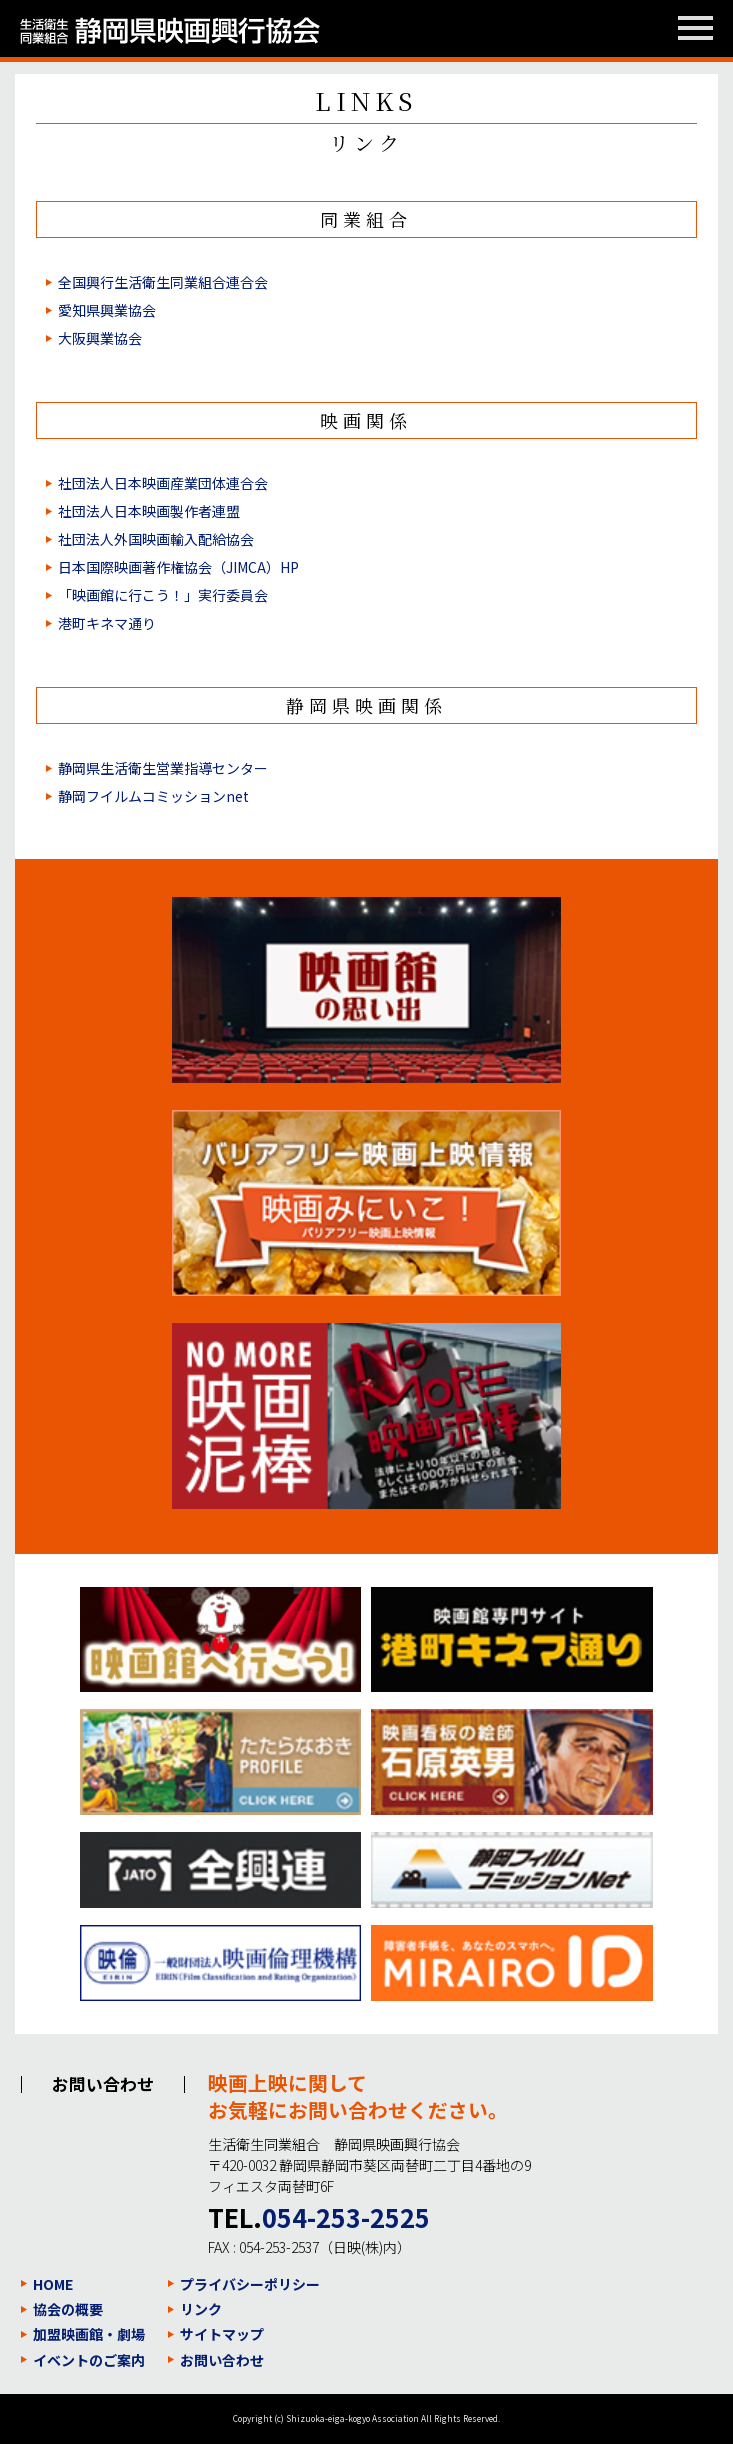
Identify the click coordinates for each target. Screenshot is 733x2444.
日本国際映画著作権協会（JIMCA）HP (178, 567)
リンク (201, 2309)
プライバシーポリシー (250, 2284)
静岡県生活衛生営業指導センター (163, 768)
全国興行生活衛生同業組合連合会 (163, 282)
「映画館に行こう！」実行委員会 (163, 595)
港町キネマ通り (107, 623)
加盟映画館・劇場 (89, 2334)
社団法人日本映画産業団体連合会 (163, 483)
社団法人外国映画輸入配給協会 (156, 539)
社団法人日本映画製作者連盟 (149, 511)
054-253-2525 (346, 2217)
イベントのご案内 (89, 2360)
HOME (53, 2284)
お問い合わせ (222, 2360)
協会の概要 (68, 2309)
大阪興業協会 (100, 338)
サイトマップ (222, 2334)
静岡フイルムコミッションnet (153, 796)
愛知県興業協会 (107, 310)
